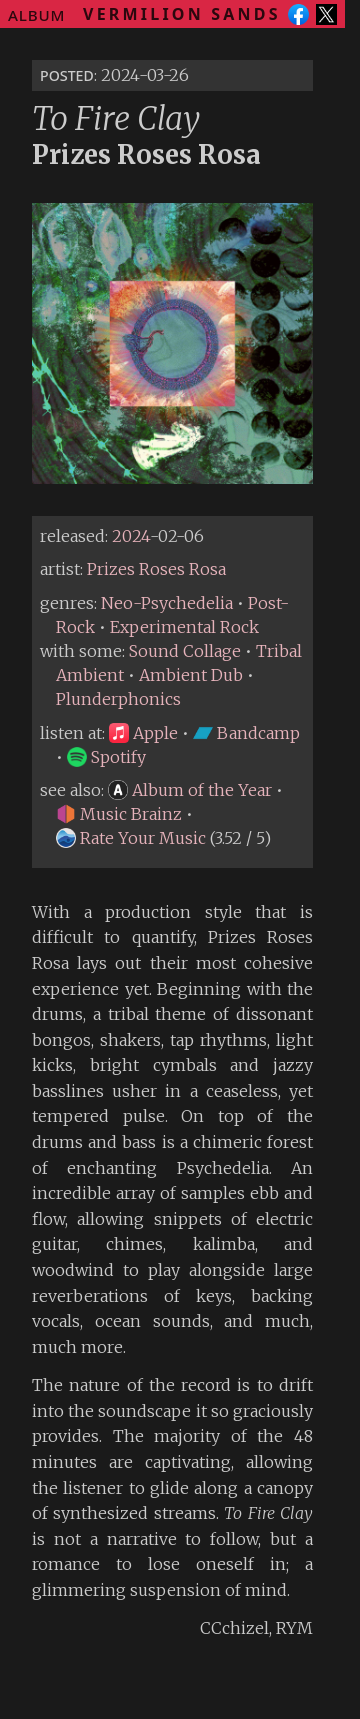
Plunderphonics (118, 699)
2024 (131, 536)
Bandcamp (246, 733)
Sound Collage (185, 651)
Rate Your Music (131, 838)
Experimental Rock (184, 627)
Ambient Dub (191, 675)
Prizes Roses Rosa (156, 569)
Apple (143, 733)
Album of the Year (190, 790)
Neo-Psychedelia (167, 603)
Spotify (106, 757)
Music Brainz (119, 814)
